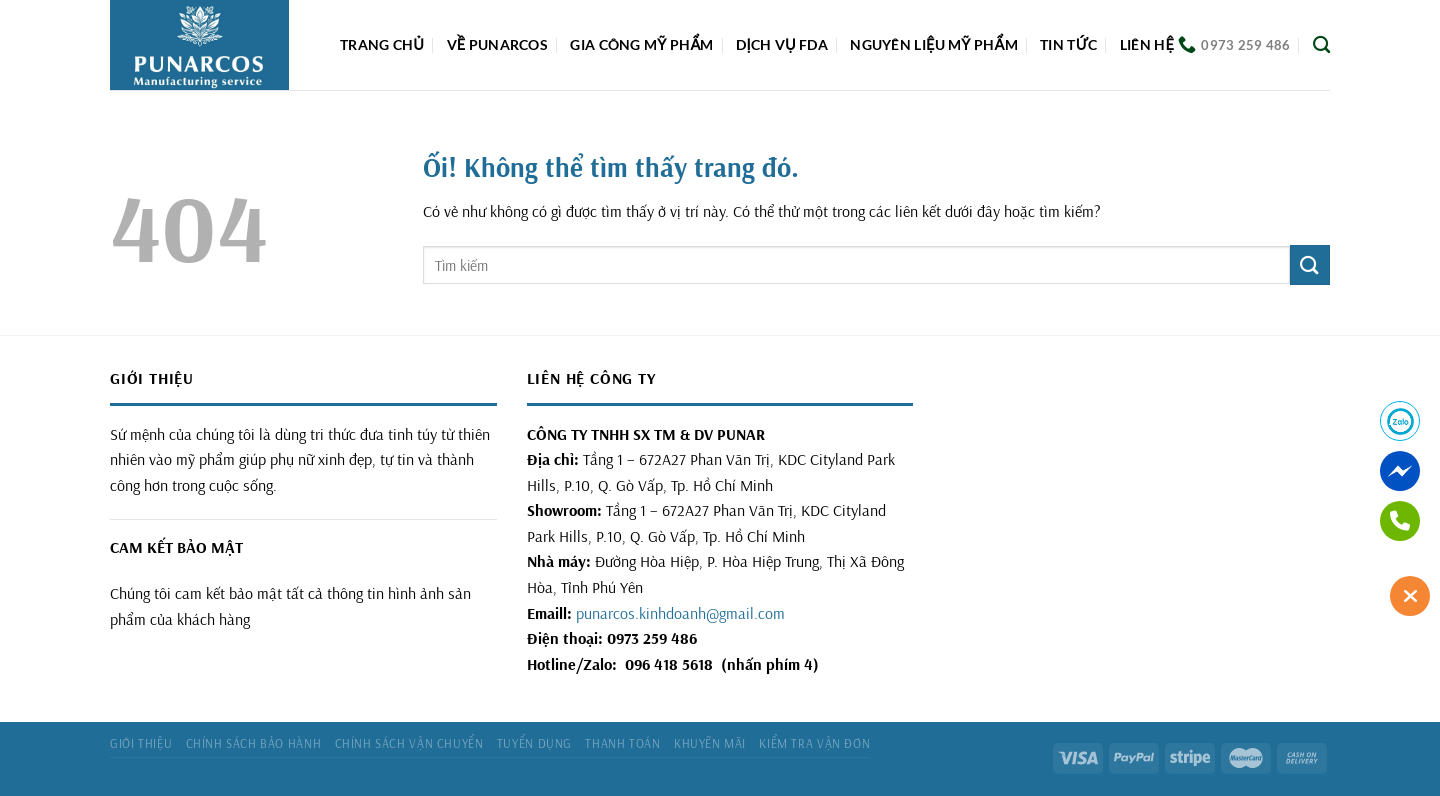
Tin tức (1068, 44)
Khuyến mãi (710, 743)
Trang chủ (382, 44)
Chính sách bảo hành (254, 743)
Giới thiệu (141, 743)
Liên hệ (1147, 44)
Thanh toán (622, 743)
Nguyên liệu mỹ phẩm (934, 44)
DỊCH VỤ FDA (782, 44)
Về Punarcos (497, 44)
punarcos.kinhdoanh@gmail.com (680, 613)
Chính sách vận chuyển (409, 743)
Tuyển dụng (534, 743)
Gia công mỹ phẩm (641, 44)
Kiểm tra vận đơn (814, 743)
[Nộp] (1310, 264)
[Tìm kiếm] (1321, 45)
